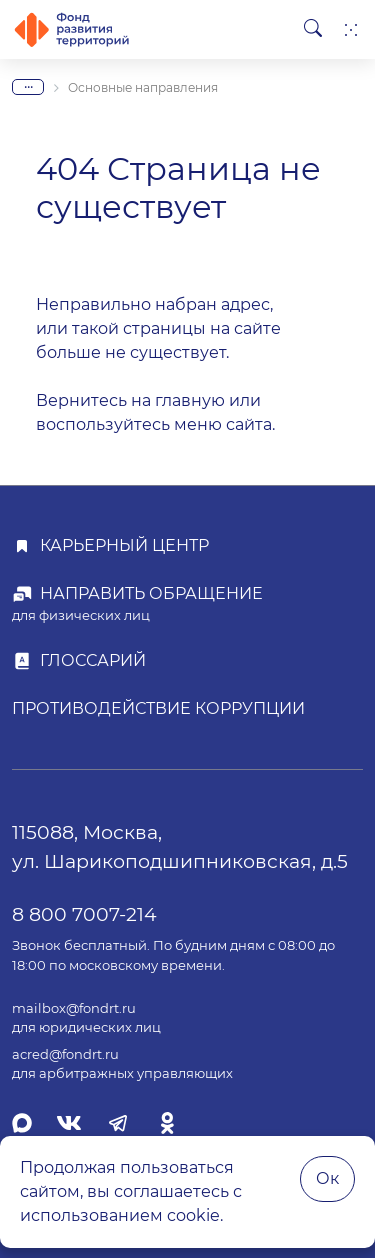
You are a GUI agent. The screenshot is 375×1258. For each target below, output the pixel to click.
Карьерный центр (124, 545)
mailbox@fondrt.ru (74, 1008)
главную (190, 400)
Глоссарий (93, 660)
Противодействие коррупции (158, 708)
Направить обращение (151, 593)
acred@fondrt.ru (65, 1054)
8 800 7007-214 (84, 914)
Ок (327, 1178)
